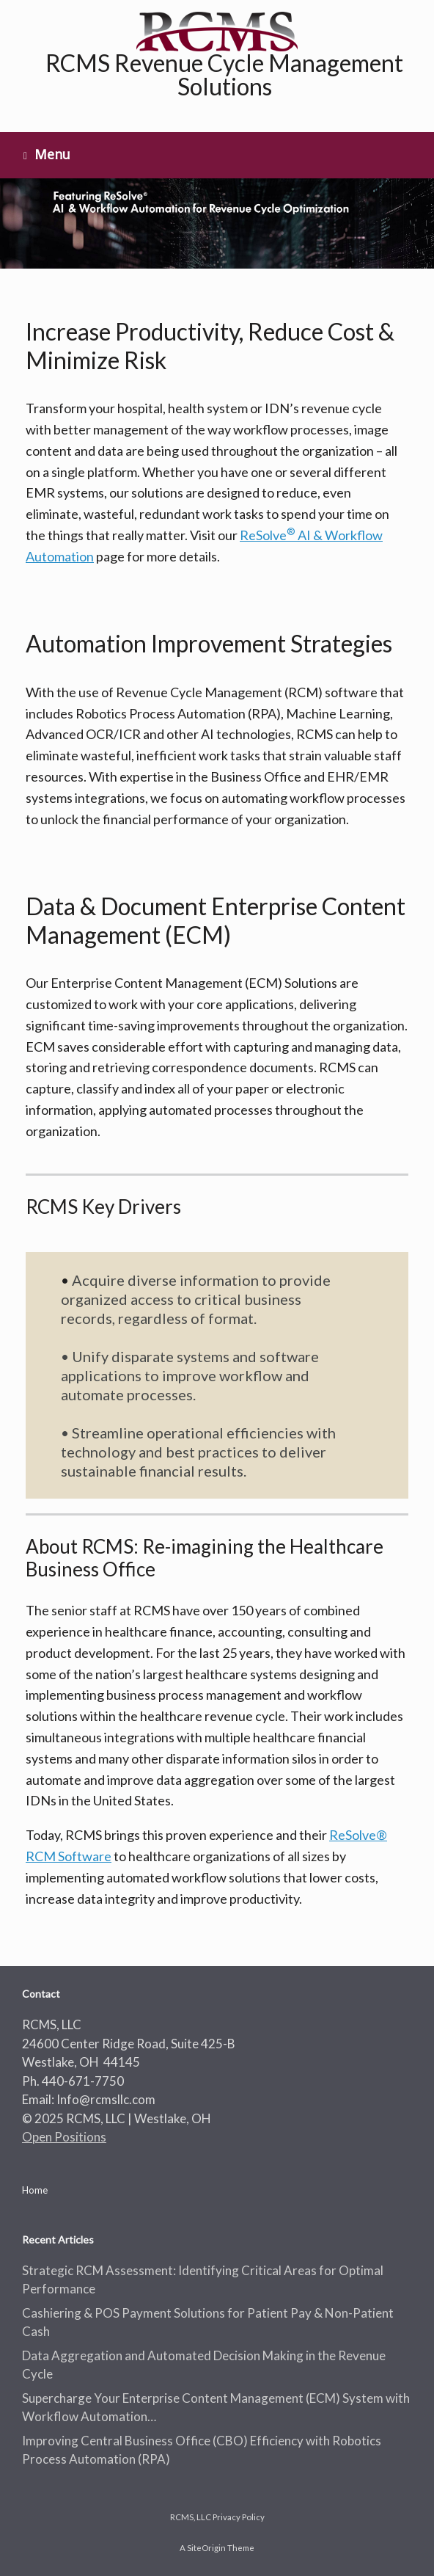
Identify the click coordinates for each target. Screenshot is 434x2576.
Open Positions (64, 2136)
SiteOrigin (206, 2548)
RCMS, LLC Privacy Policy (217, 2517)
